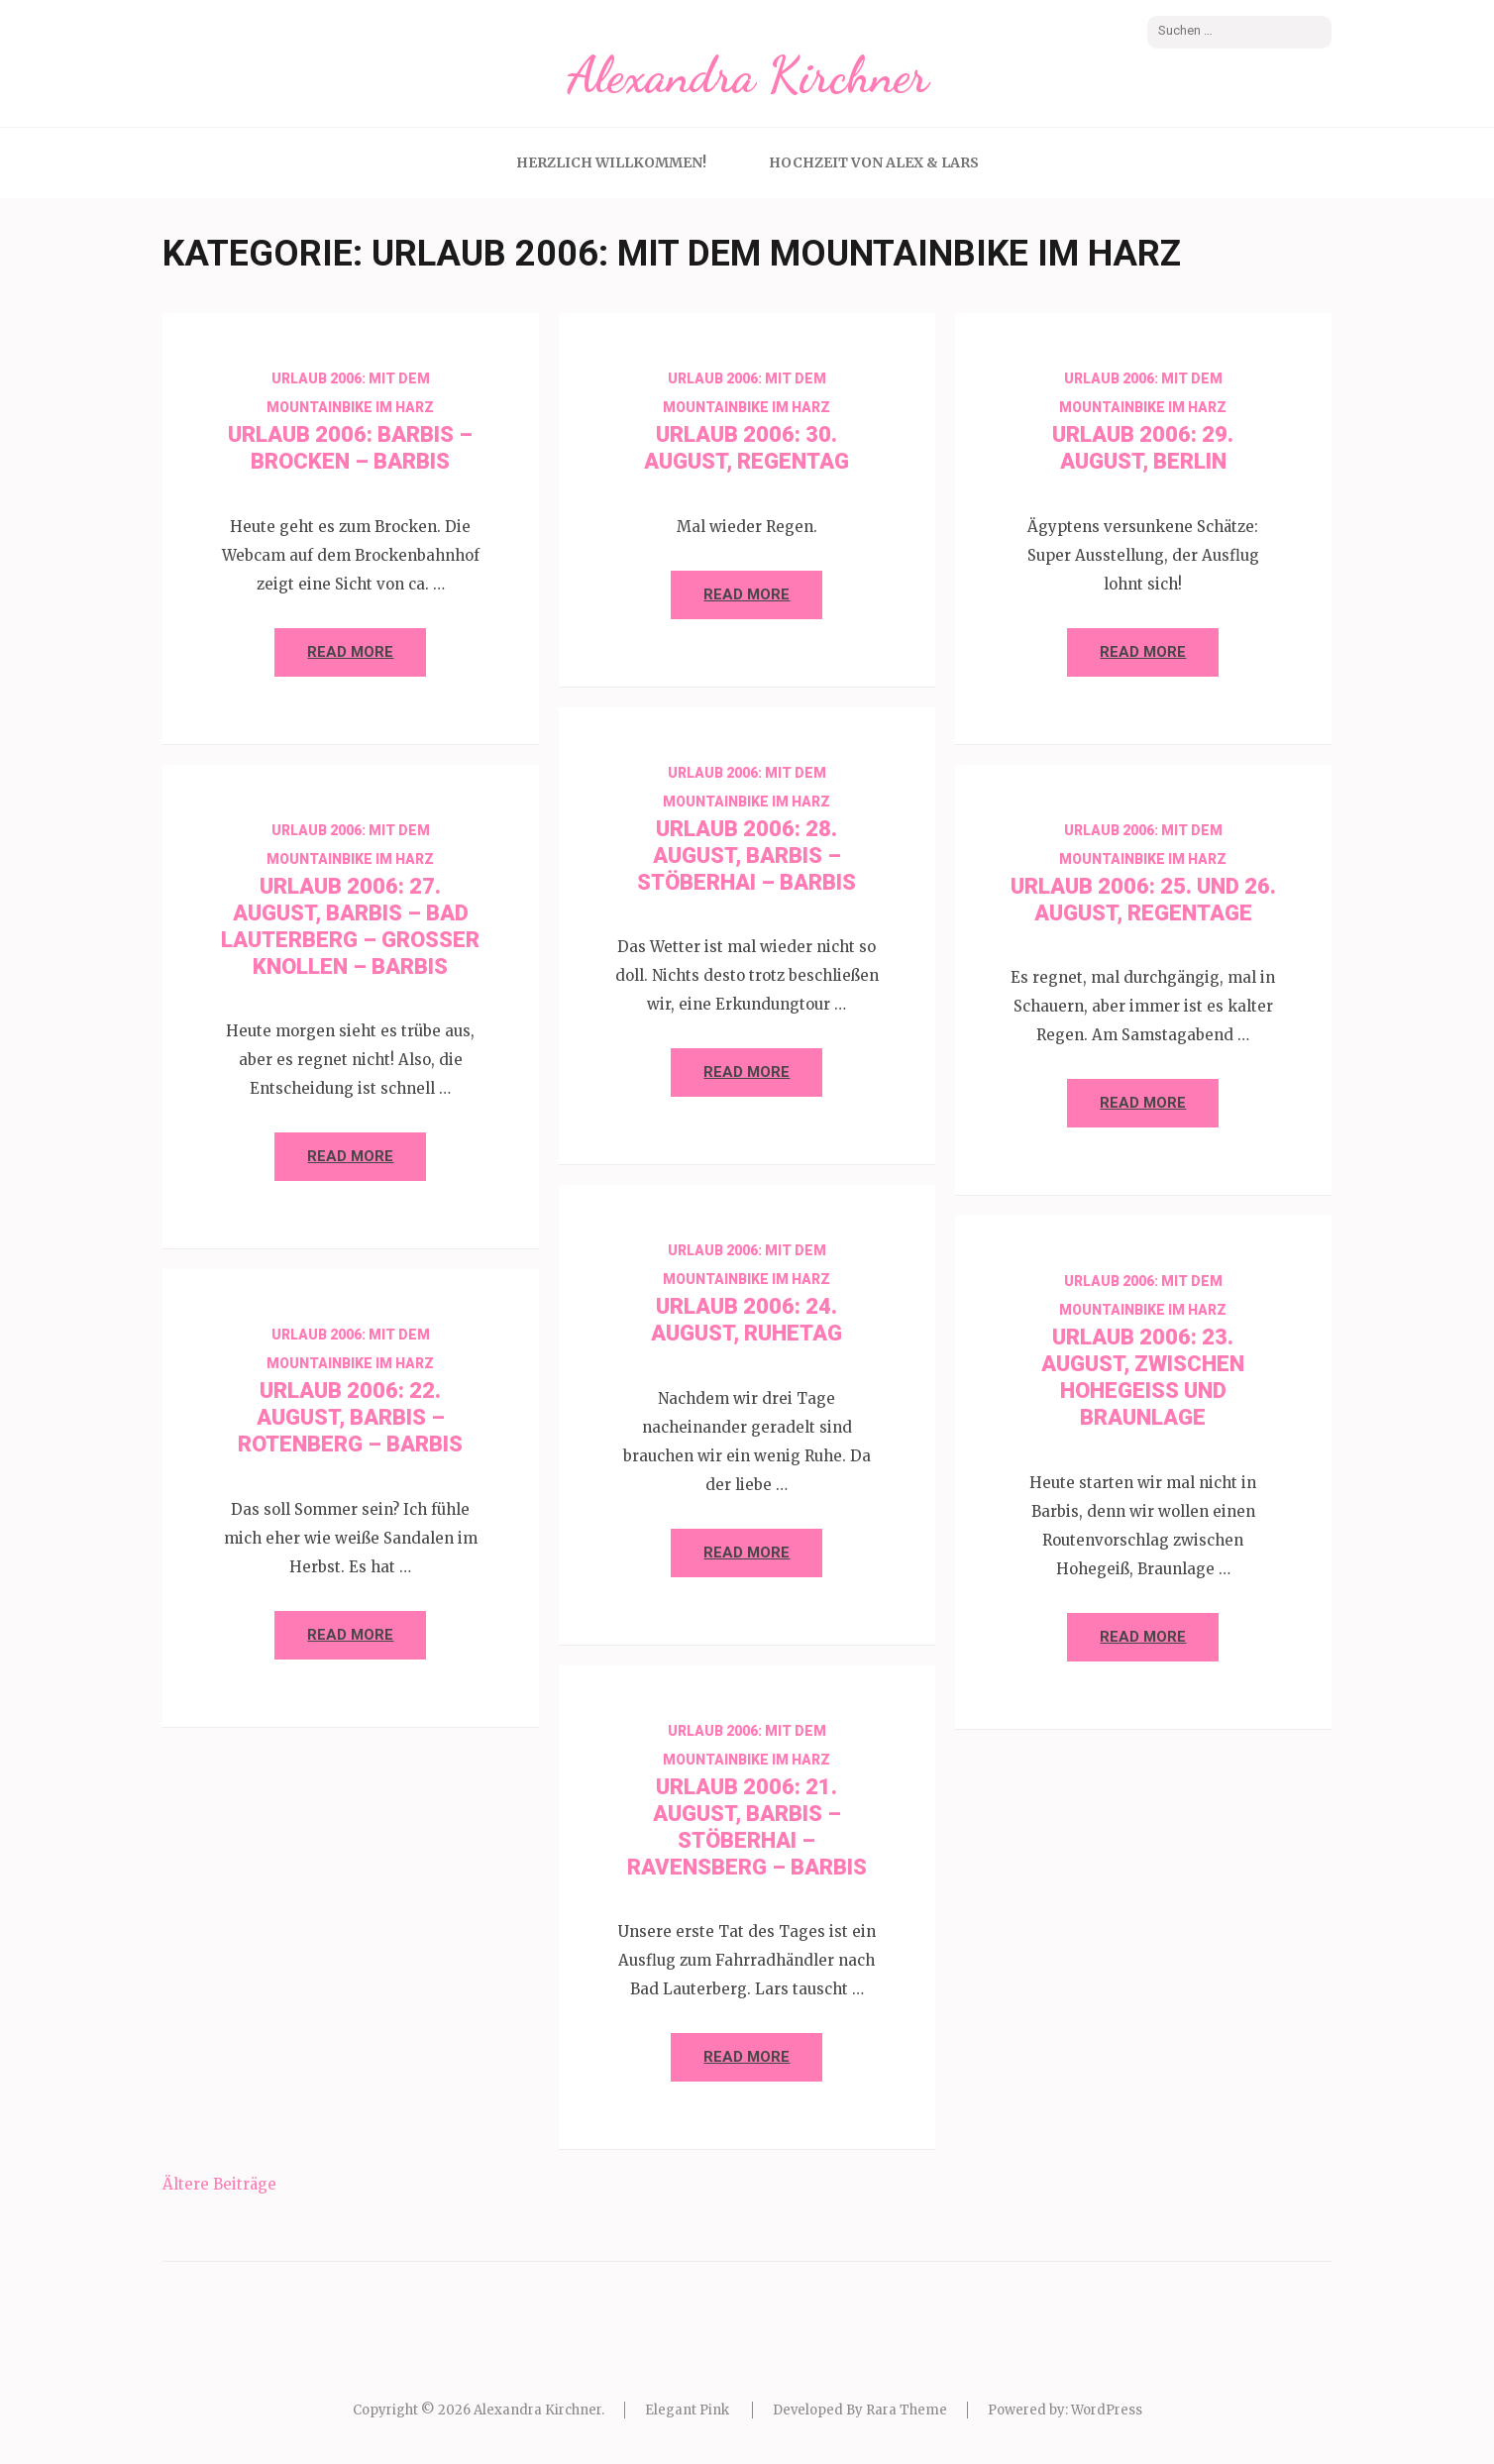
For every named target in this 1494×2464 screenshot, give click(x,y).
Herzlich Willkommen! (611, 162)
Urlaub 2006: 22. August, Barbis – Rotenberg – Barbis (350, 1417)
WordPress (1106, 2410)
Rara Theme (906, 2410)
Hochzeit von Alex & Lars (874, 162)
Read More (350, 652)
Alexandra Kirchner (747, 75)
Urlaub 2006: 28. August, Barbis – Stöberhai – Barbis (746, 855)
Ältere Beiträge (219, 2184)
